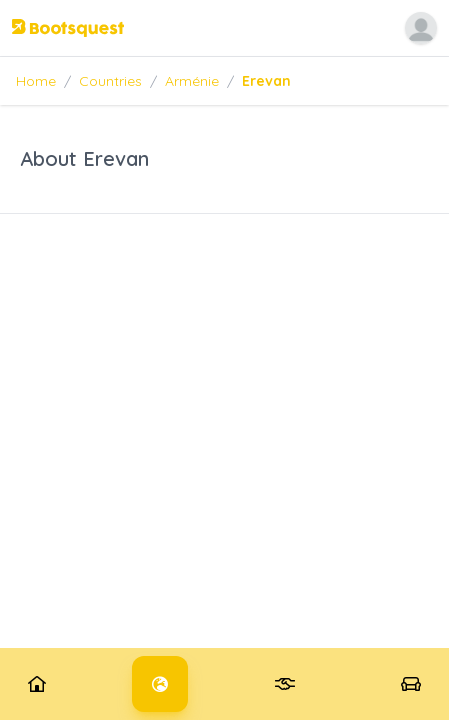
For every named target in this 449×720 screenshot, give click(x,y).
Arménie (192, 81)
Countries (110, 81)
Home (36, 81)
